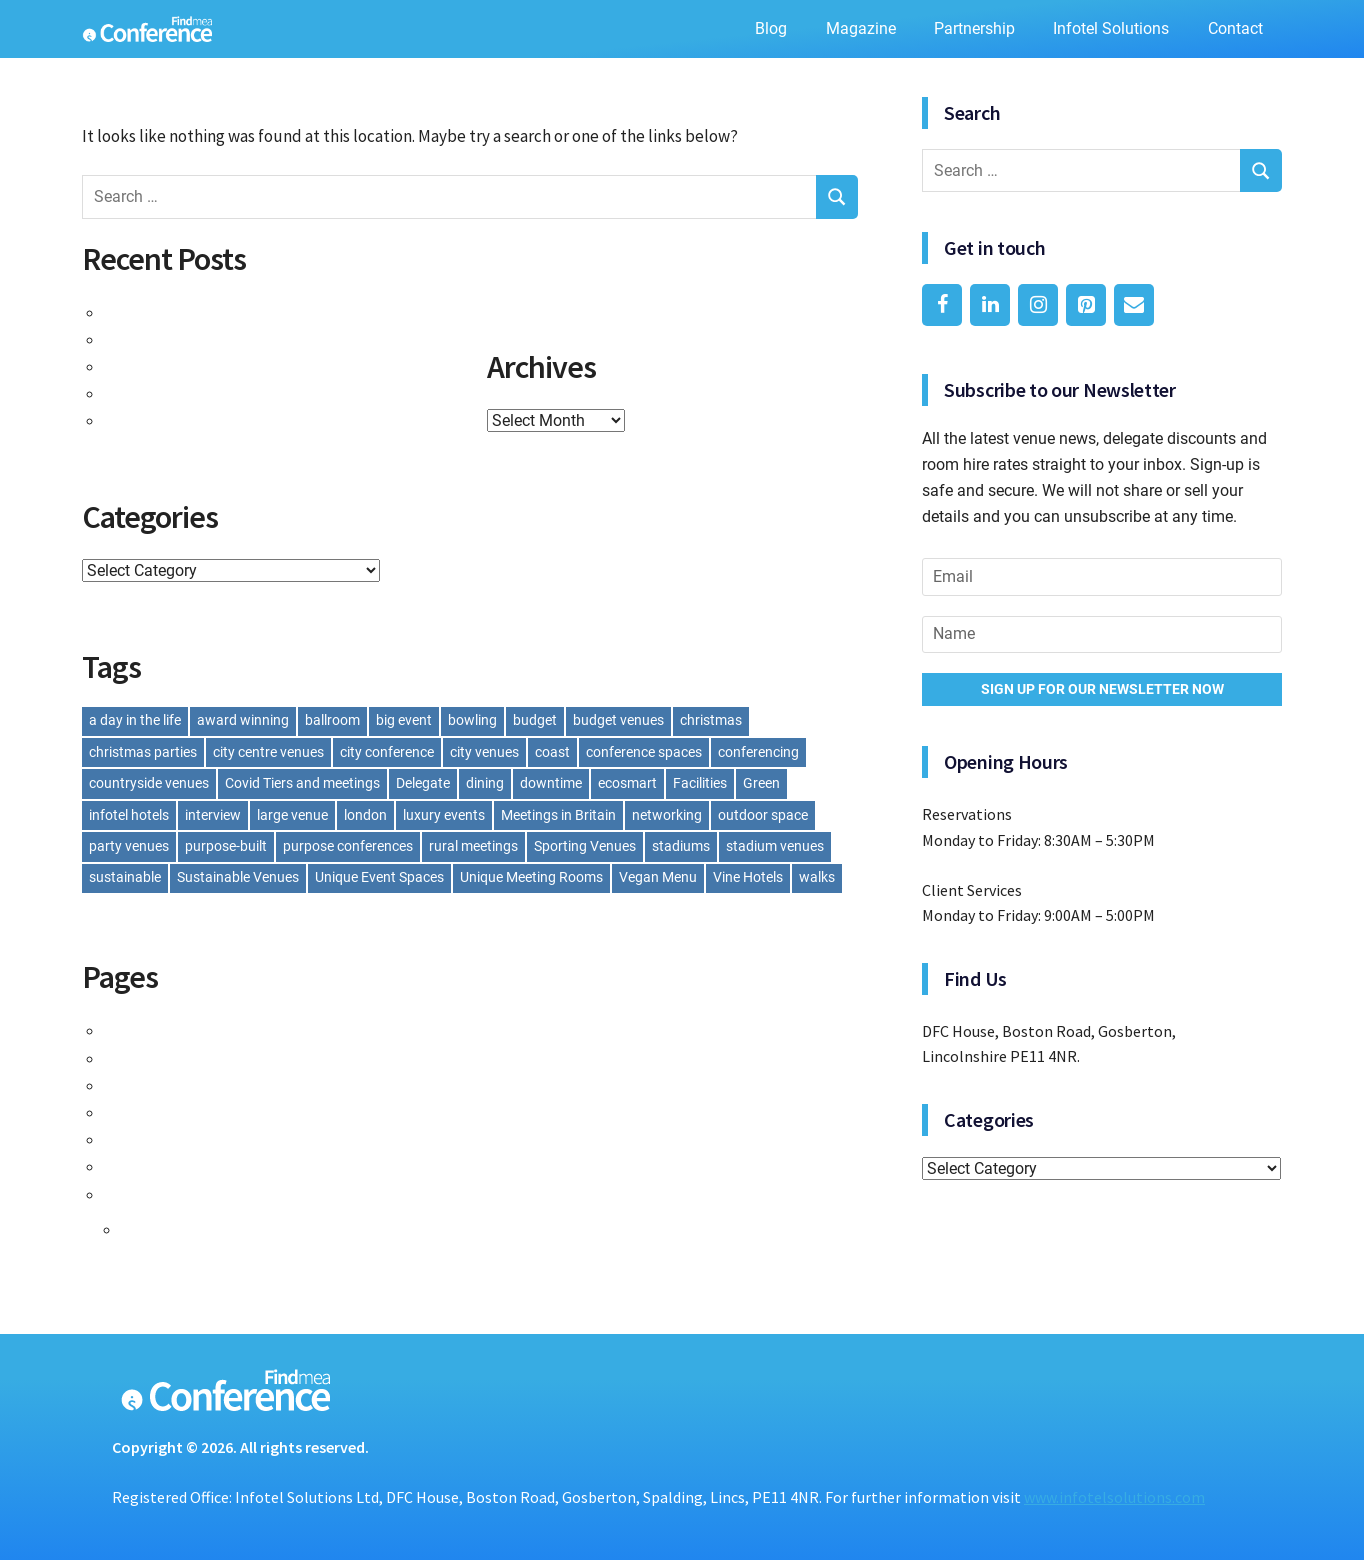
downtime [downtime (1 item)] (551, 783)
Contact (1235, 28)
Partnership (974, 28)
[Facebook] (942, 305)
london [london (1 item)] (365, 815)
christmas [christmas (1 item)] (711, 720)
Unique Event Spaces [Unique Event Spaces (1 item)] (379, 877)
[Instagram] (1038, 305)
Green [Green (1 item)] (761, 783)
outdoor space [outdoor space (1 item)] (763, 815)
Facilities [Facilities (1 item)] (700, 783)
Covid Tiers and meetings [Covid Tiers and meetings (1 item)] (302, 783)
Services (142, 1166)
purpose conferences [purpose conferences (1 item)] (348, 846)
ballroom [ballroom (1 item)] (332, 720)
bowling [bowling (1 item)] (472, 720)
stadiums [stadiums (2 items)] (681, 846)
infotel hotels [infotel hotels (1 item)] (129, 815)
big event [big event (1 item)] (404, 720)
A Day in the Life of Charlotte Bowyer (247, 393)
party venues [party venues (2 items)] (129, 846)
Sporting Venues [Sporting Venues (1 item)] (585, 846)
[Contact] (1134, 305)
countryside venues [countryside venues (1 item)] (149, 783)
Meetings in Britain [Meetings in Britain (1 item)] (558, 815)
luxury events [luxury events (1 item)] (444, 815)
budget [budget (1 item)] (535, 720)
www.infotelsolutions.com (1114, 1497)
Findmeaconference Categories (228, 1058)
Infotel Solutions (1111, 28)
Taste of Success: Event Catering (234, 312)
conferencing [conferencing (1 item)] (758, 752)
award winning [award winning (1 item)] (243, 720)
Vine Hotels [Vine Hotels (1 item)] (748, 877)
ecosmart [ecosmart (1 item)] (627, 783)
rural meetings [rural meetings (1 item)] (473, 846)
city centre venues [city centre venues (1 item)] (268, 752)
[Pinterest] (1086, 305)
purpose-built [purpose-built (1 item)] (226, 846)
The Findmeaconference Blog (220, 1194)
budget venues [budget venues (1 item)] (618, 720)
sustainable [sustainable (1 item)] (125, 877)
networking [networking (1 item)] (667, 815)
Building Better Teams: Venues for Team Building (294, 420)
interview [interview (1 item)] (213, 815)
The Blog (160, 1229)
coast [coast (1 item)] (552, 752)
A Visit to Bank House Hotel (214, 366)
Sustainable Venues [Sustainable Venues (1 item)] (238, 877)
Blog (771, 28)
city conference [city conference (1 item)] (387, 752)
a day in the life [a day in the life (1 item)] (135, 720)
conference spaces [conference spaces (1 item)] (644, 752)
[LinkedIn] (990, 305)
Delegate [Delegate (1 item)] (423, 783)
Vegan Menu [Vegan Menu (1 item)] (658, 877)
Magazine (861, 28)
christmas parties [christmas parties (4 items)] (143, 752)
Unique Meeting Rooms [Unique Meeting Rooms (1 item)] (531, 877)
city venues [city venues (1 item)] (484, 752)
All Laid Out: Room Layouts (211, 339)
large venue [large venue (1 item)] (292, 815)
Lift (122, 1085)
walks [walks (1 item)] (817, 877)
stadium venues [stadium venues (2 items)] (775, 846)
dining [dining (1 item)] (485, 783)
